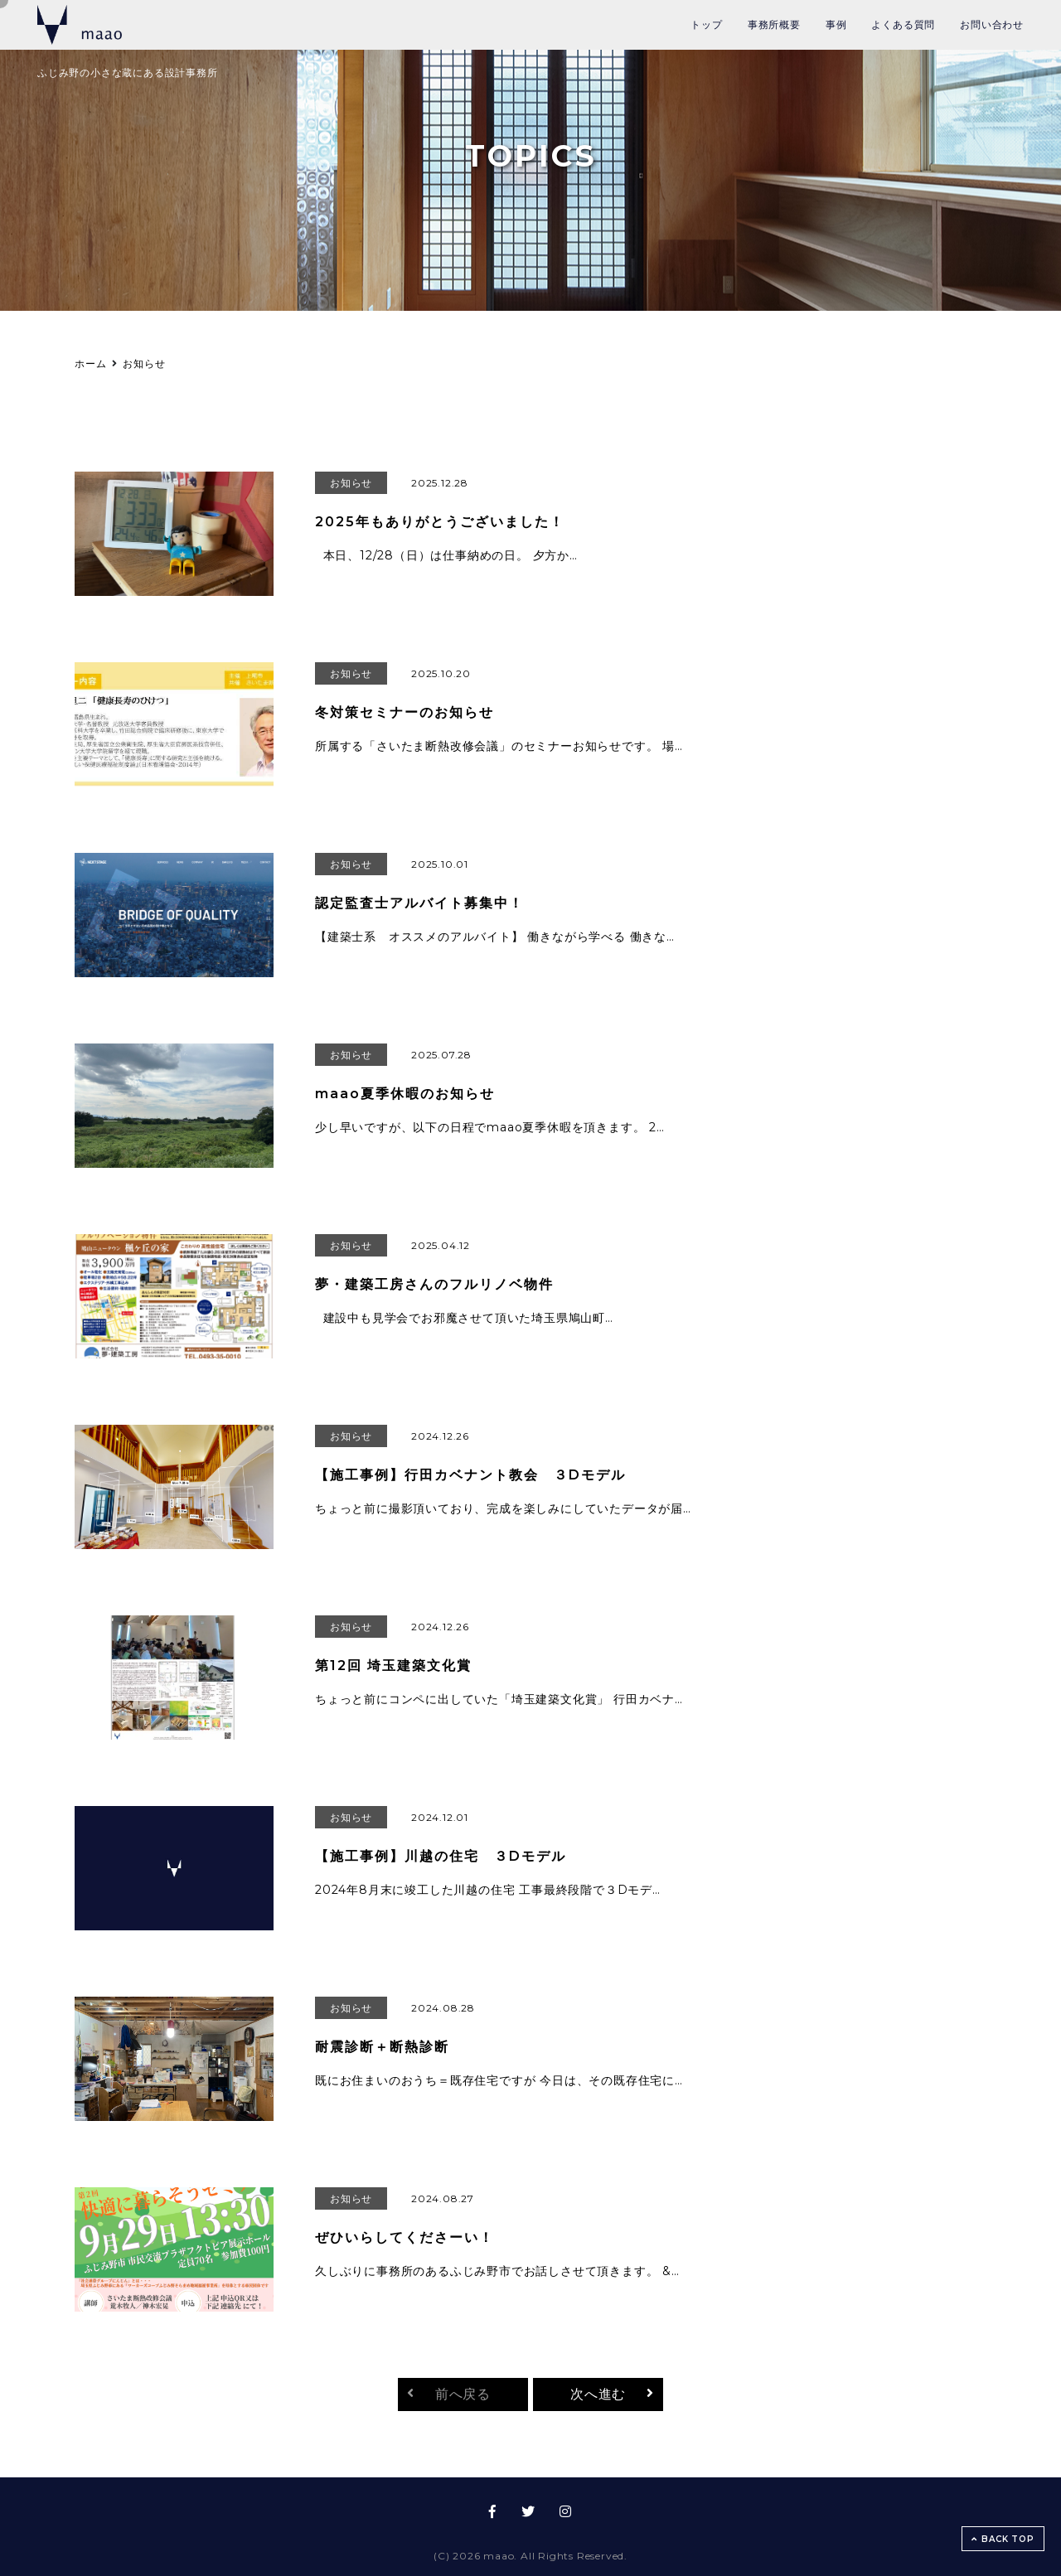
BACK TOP (1002, 2539)
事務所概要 (774, 24)
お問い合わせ (992, 24)
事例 (836, 24)
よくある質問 (903, 24)
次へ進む (598, 2394)
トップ (706, 24)
